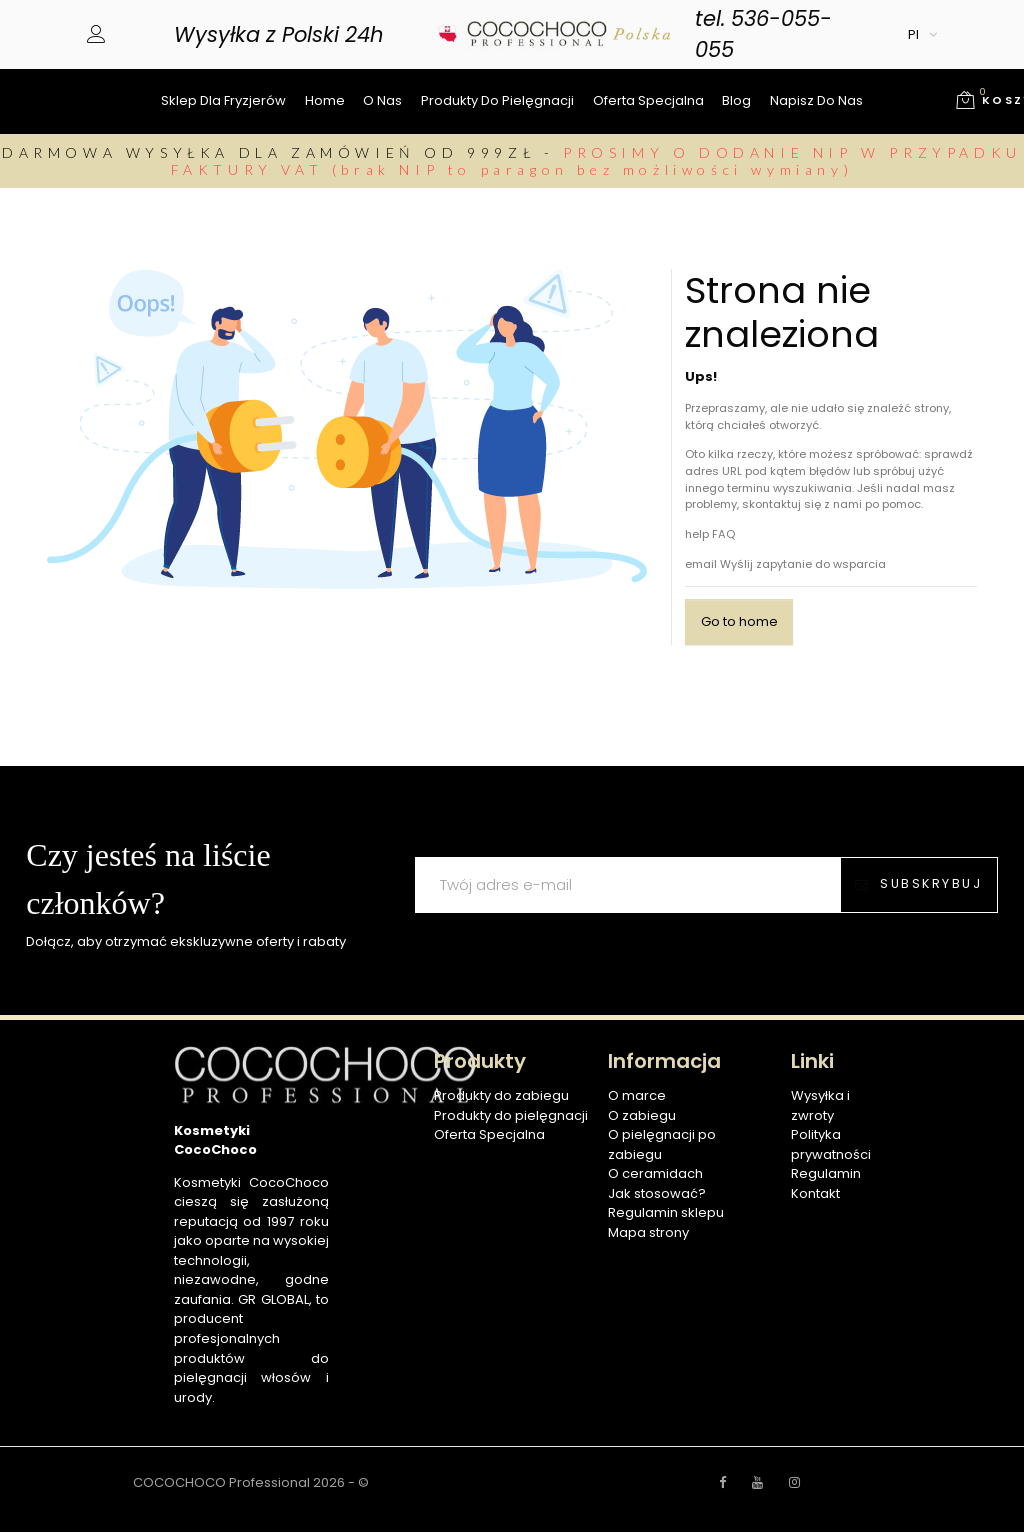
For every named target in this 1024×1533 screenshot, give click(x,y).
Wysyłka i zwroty (820, 1106)
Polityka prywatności (831, 1145)
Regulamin (826, 1174)
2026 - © (341, 1483)
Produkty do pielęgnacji (497, 100)
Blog (736, 100)
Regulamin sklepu (666, 1213)
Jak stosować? (657, 1194)
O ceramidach (655, 1174)
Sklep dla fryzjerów (223, 100)
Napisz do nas (816, 100)
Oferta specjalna (648, 100)
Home (325, 100)
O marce (637, 1096)
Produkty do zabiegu (501, 1096)
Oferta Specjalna (489, 1135)
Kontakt (815, 1194)
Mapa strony (648, 1233)
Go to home (739, 622)
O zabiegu (642, 1116)
